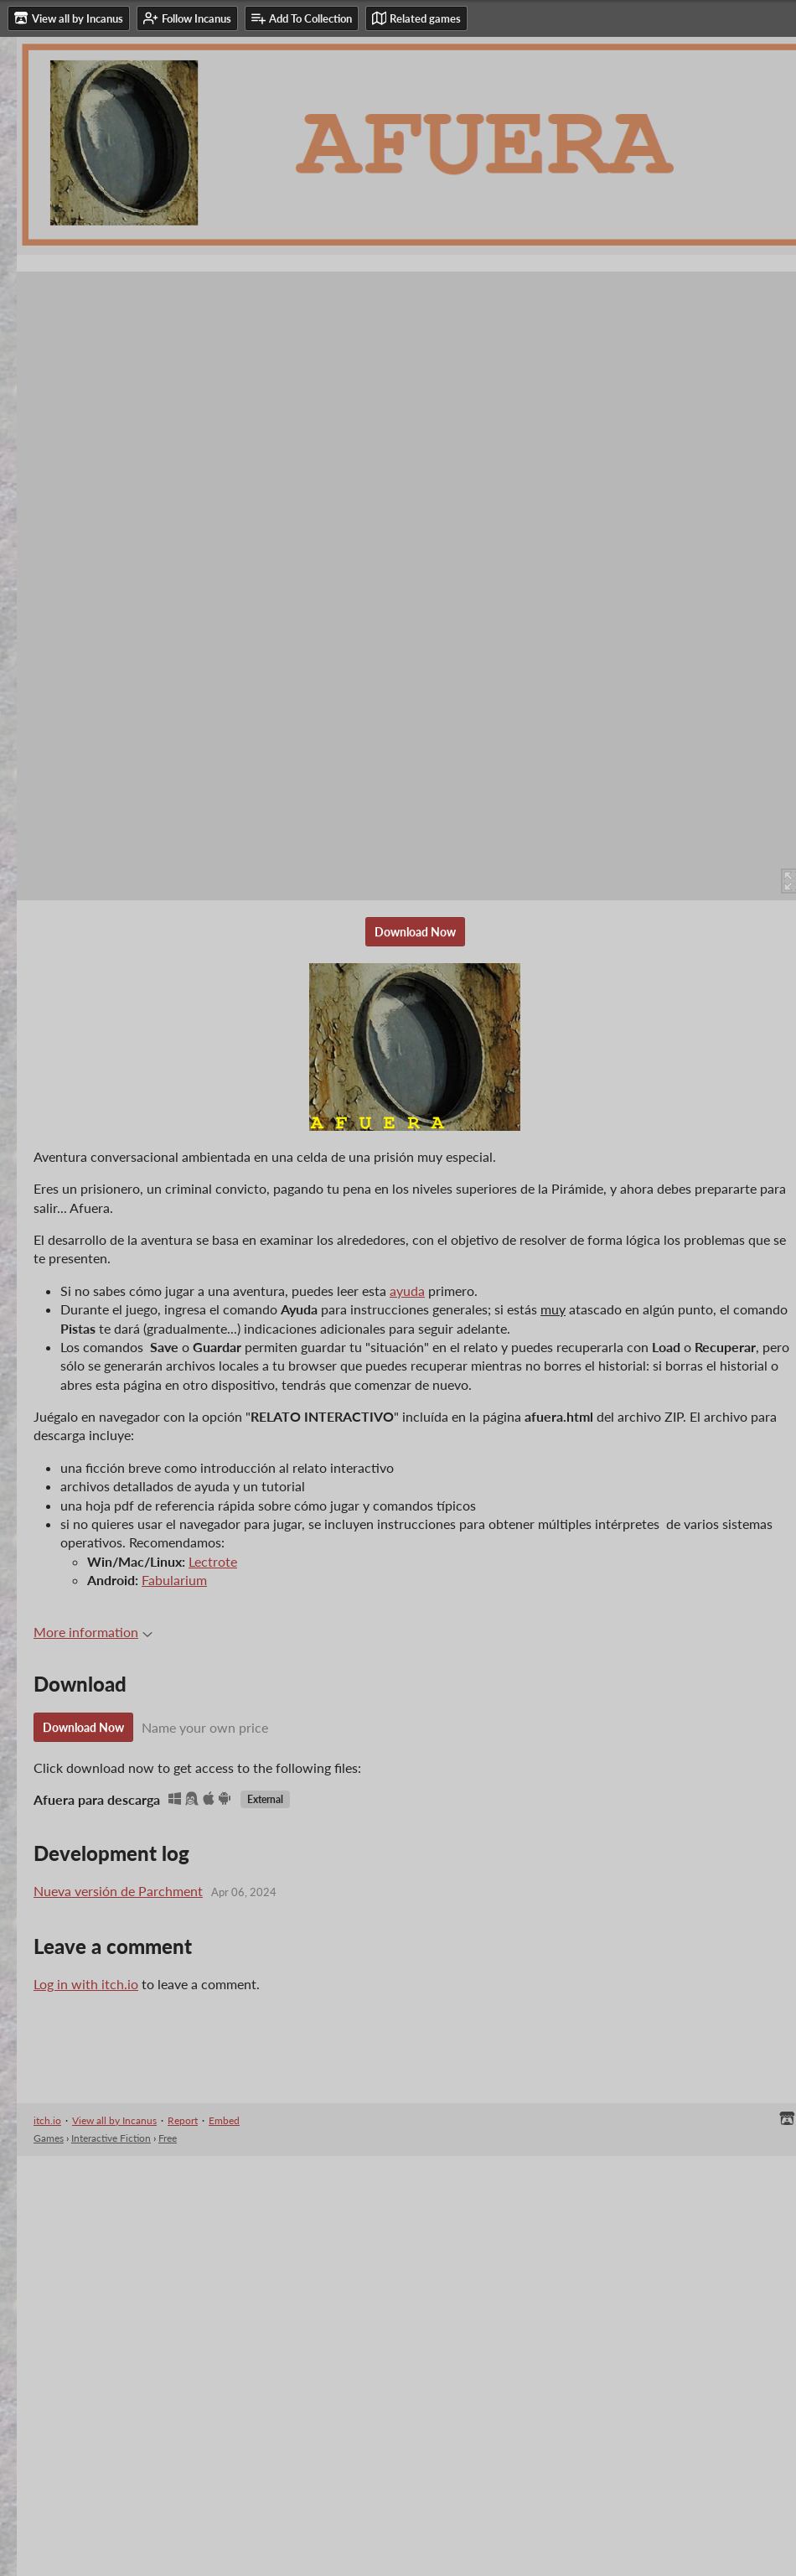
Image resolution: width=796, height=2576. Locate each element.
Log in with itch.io (86, 1984)
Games (49, 2138)
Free (167, 2138)
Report (183, 2120)
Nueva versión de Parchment (118, 1891)
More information (93, 1632)
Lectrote (213, 1561)
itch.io (47, 2120)
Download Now (415, 932)
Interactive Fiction (111, 2138)
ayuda (407, 1290)
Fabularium (174, 1580)
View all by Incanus (114, 2120)
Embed (224, 2120)
